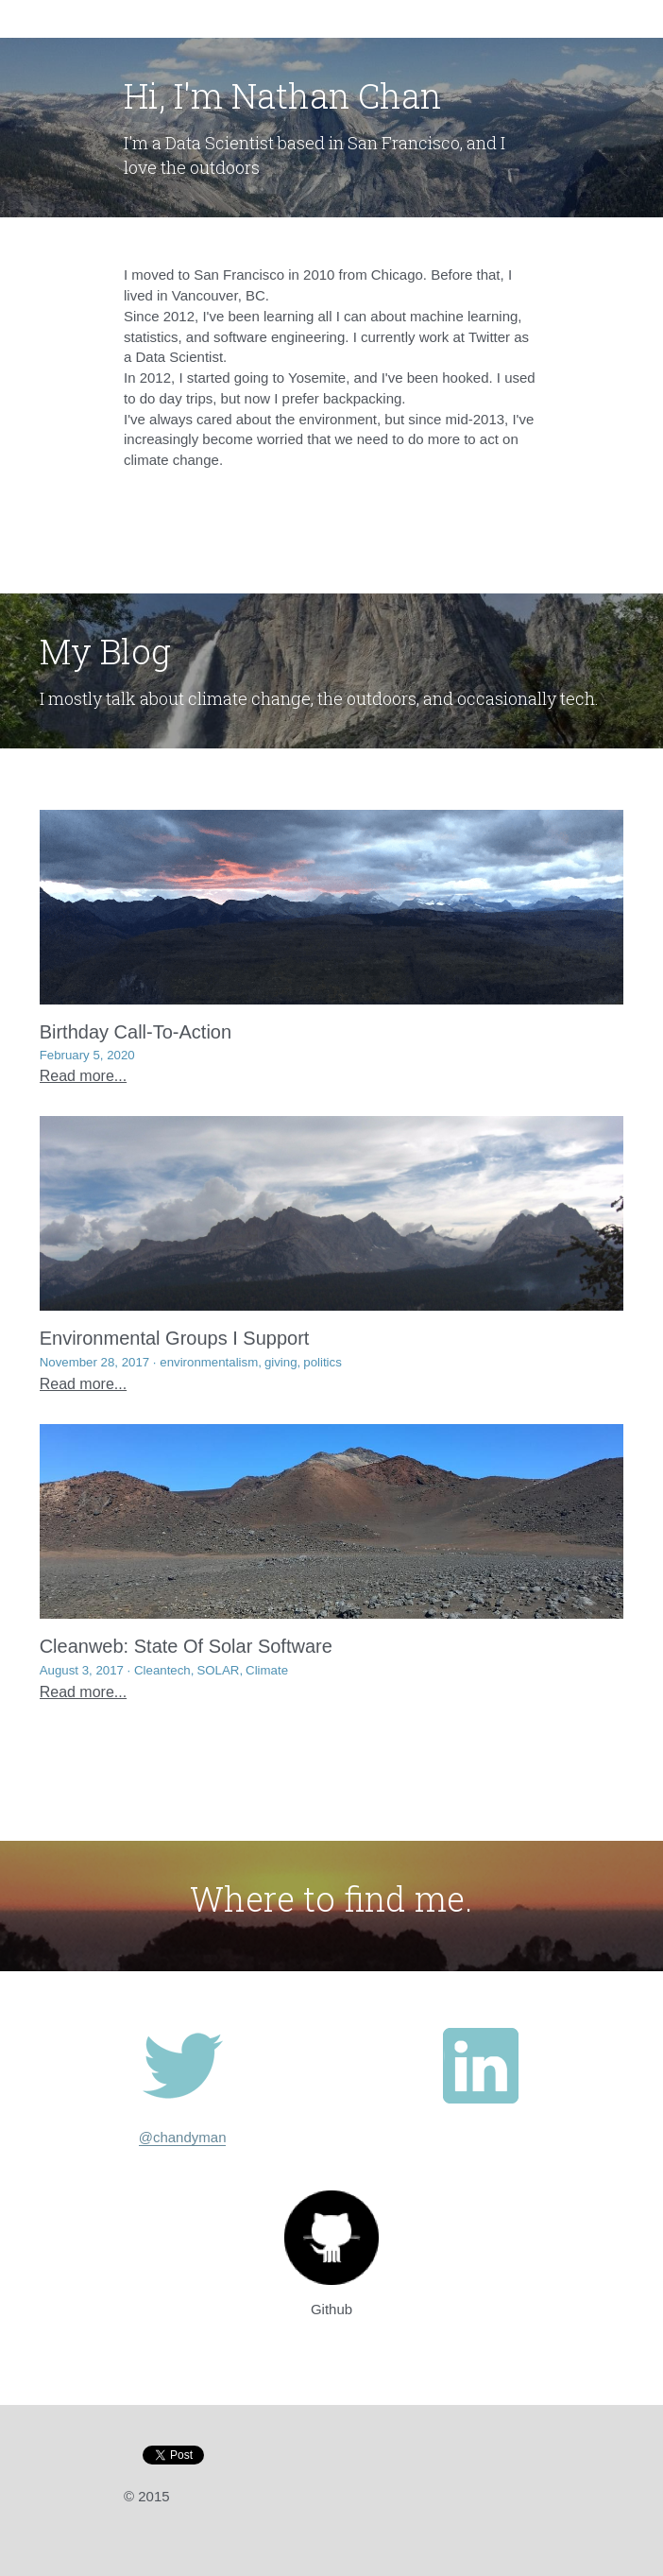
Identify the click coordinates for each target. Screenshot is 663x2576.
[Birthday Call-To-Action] (331, 907)
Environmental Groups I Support (175, 1338)
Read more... (83, 1076)
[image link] (183, 2065)
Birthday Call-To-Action (135, 1032)
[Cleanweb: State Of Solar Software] (331, 1521)
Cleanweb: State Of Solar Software (186, 1646)
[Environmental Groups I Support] (331, 1213)
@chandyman (183, 2137)
